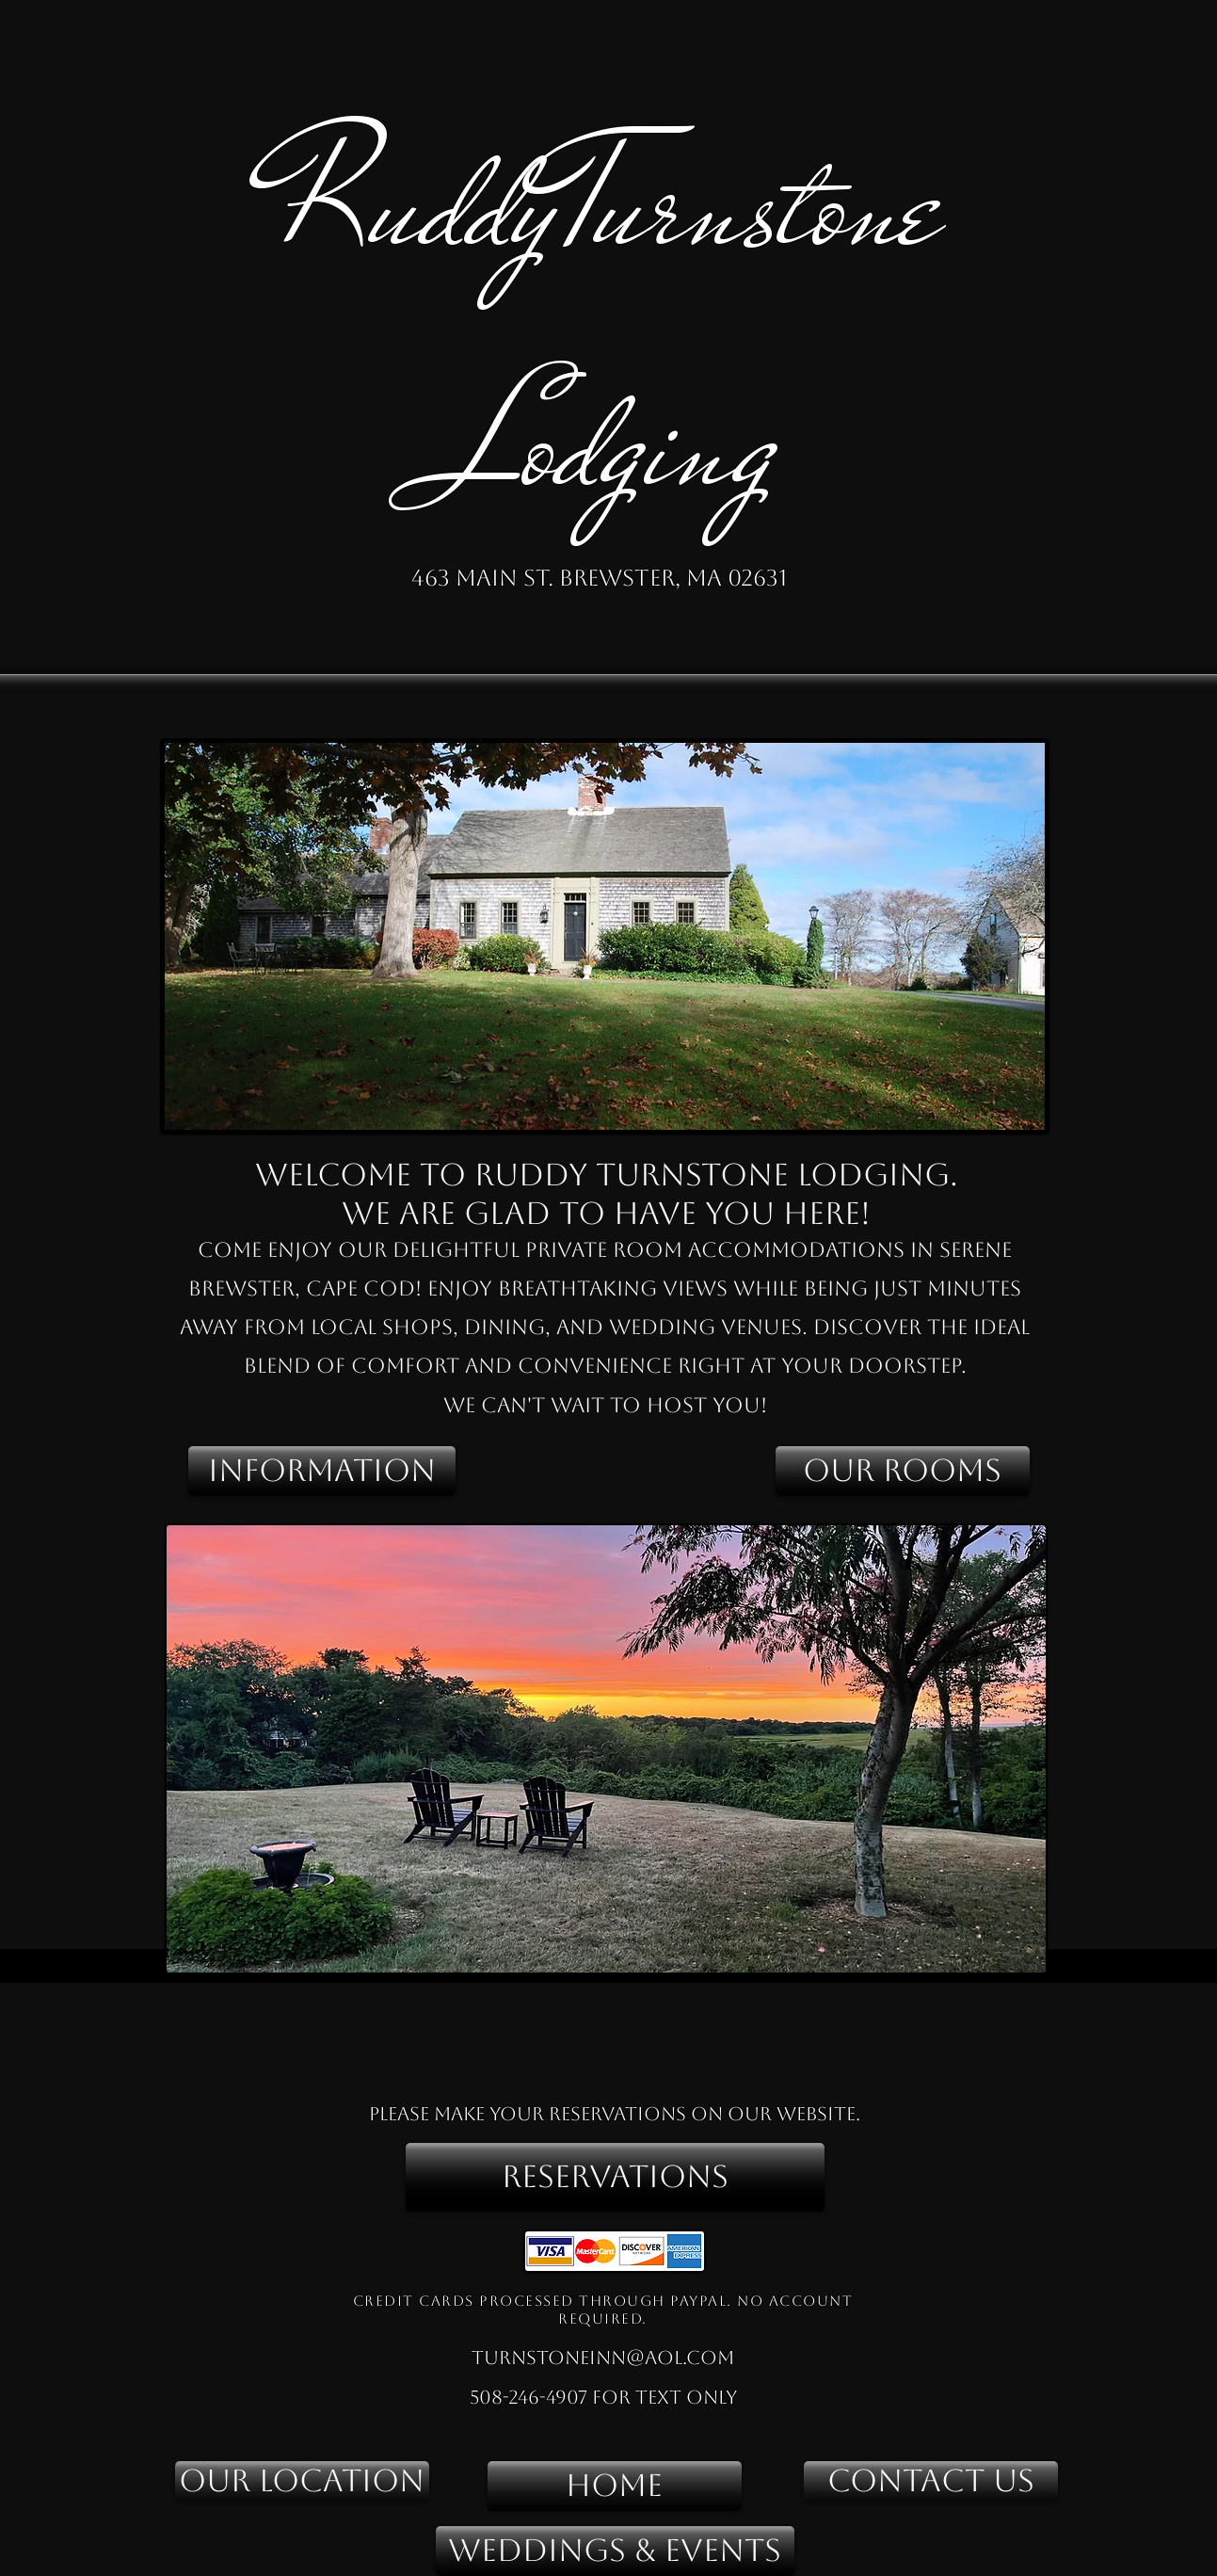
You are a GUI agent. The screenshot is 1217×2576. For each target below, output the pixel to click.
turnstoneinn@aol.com (603, 2357)
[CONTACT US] (931, 2481)
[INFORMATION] (322, 1471)
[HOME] (615, 2486)
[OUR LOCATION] (302, 2481)
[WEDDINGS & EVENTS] (615, 2551)
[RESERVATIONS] (615, 2177)
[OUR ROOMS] (903, 1471)
